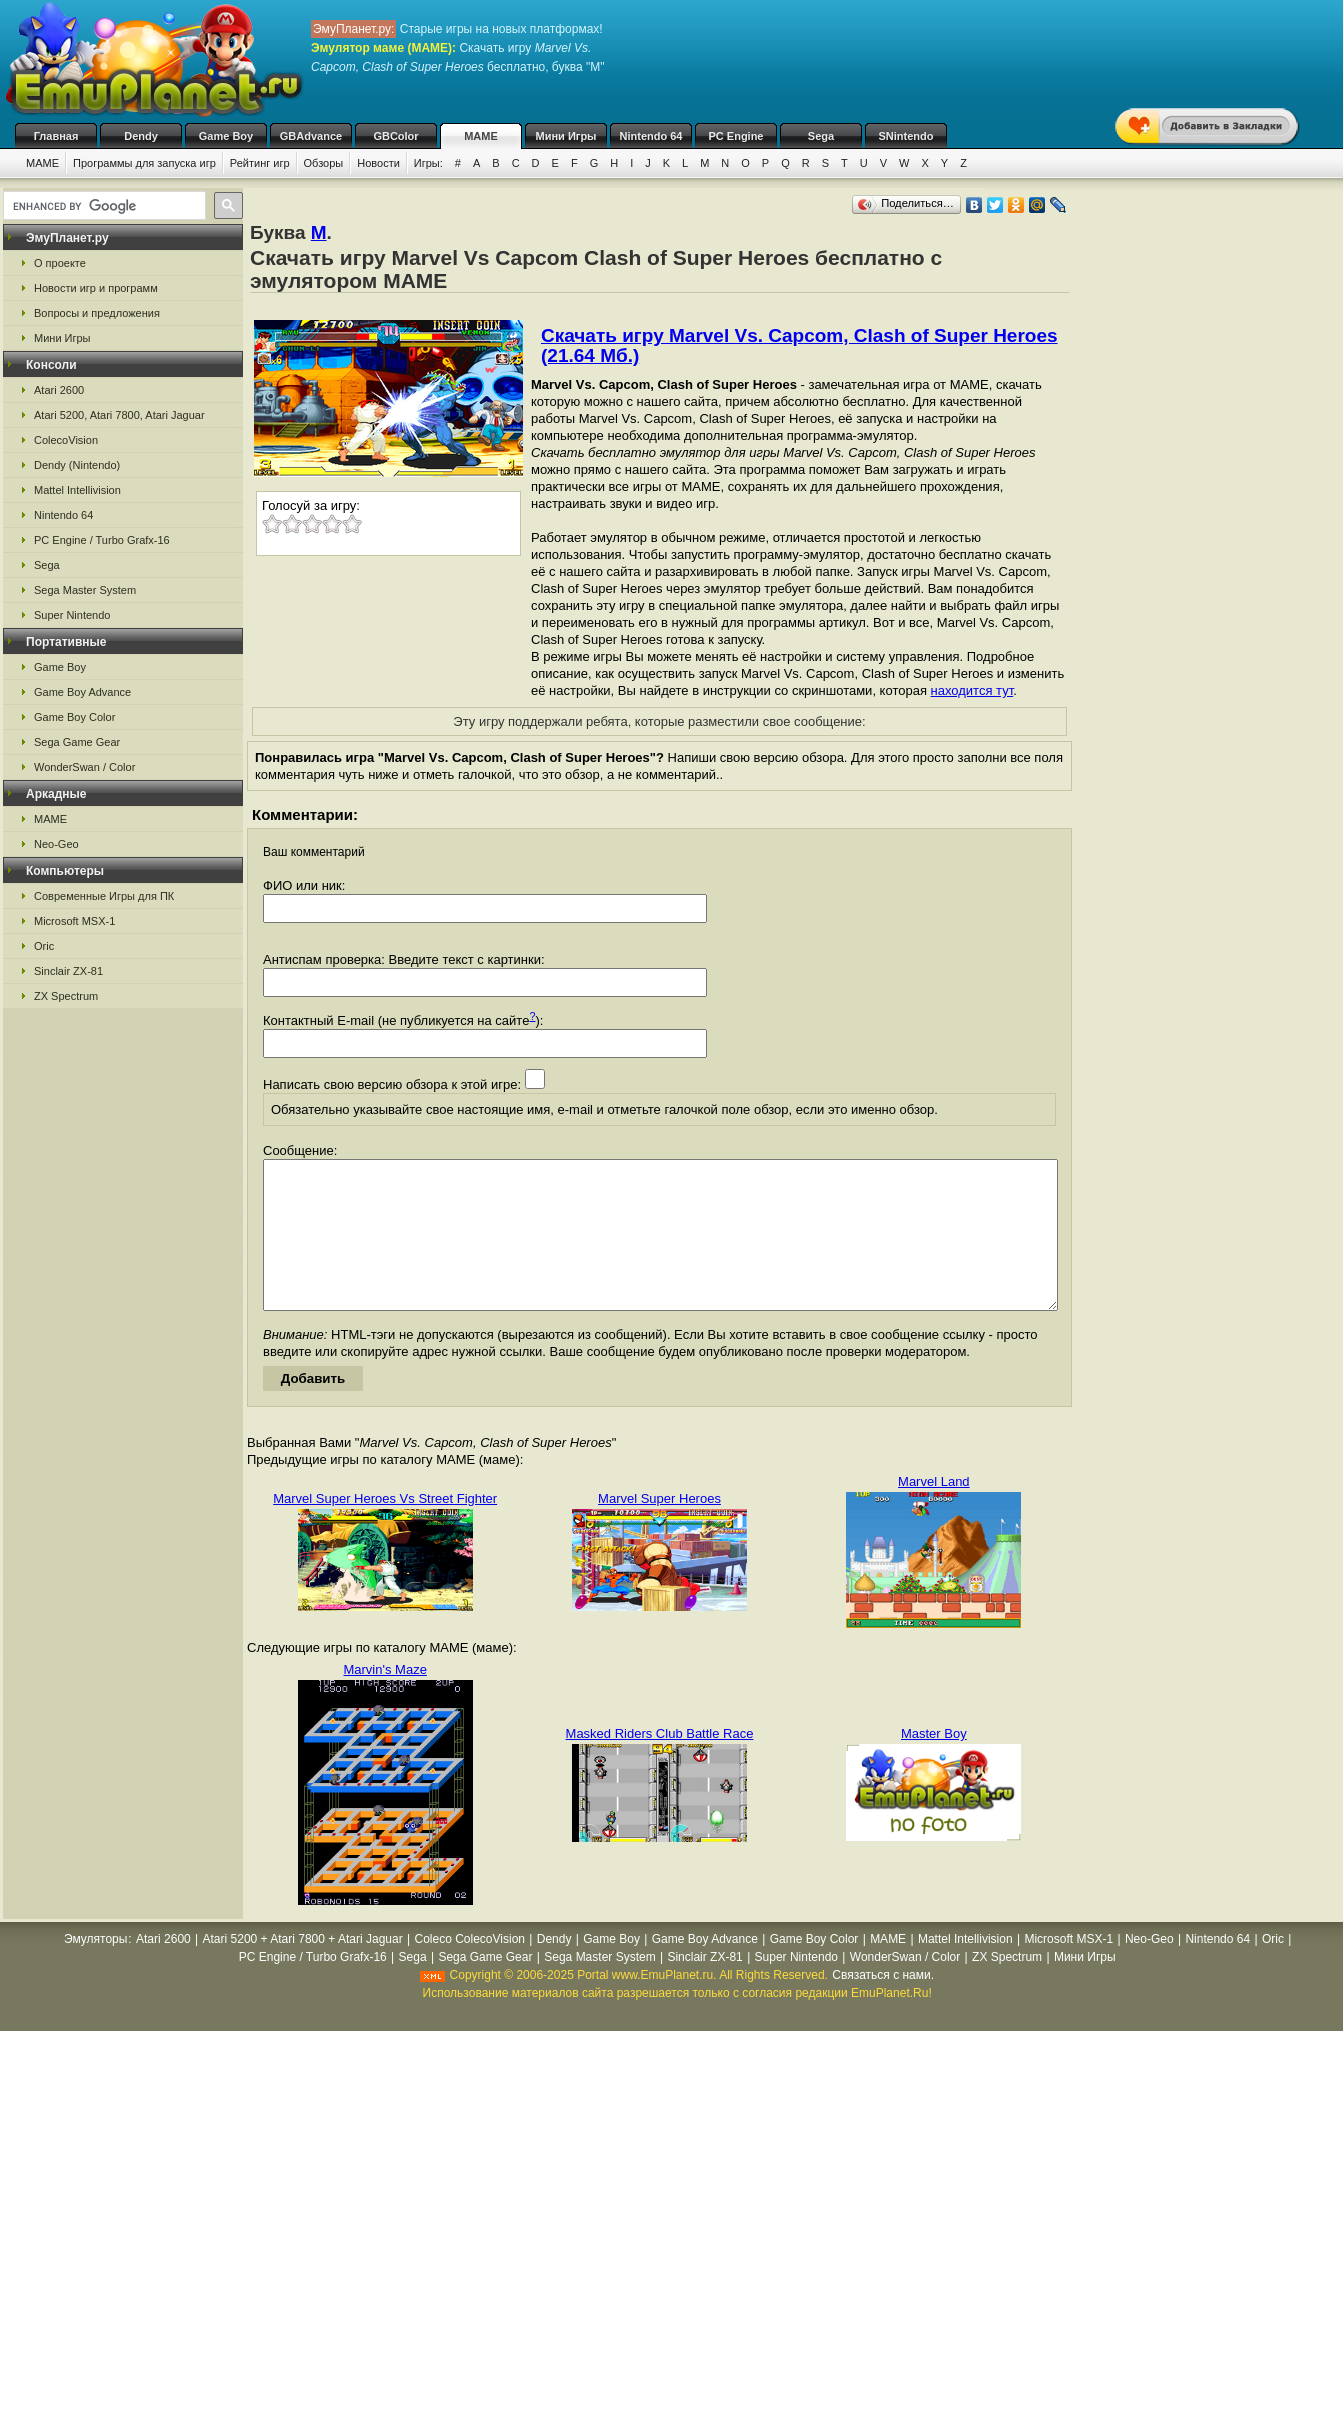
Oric (44, 946)
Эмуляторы (95, 1969)
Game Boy (226, 136)
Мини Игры (566, 136)
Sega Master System (85, 590)
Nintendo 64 (651, 136)
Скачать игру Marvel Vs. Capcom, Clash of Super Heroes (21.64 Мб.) (799, 345)
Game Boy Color (74, 717)
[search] (102, 206)
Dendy (141, 136)
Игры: (428, 163)
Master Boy (934, 1763)
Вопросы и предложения (97, 313)
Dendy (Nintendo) (77, 465)
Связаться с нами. (883, 2005)
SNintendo (906, 136)
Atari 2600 (59, 390)
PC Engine (735, 136)
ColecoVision (66, 440)
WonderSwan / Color (84, 767)
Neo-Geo (56, 844)
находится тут (972, 690)
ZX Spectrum (66, 996)
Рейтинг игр (260, 163)
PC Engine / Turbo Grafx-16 (102, 540)
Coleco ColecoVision (469, 1969)
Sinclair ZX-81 (68, 971)
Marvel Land (934, 1511)
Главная (56, 136)
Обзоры (324, 163)
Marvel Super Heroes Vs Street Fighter (385, 1528)
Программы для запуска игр (144, 163)
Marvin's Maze (384, 1699)
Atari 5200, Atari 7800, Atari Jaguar (119, 415)
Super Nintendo (72, 615)
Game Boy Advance (82, 692)
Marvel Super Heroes (659, 1528)
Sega (821, 136)
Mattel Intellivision (77, 490)
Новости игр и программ (96, 288)
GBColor (395, 136)
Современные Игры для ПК (104, 896)
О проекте (60, 263)
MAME (481, 136)
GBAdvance (311, 136)
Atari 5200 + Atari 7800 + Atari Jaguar (303, 1969)
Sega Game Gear (77, 742)
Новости (378, 163)
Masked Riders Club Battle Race (660, 1763)
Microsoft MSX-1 (74, 921)
